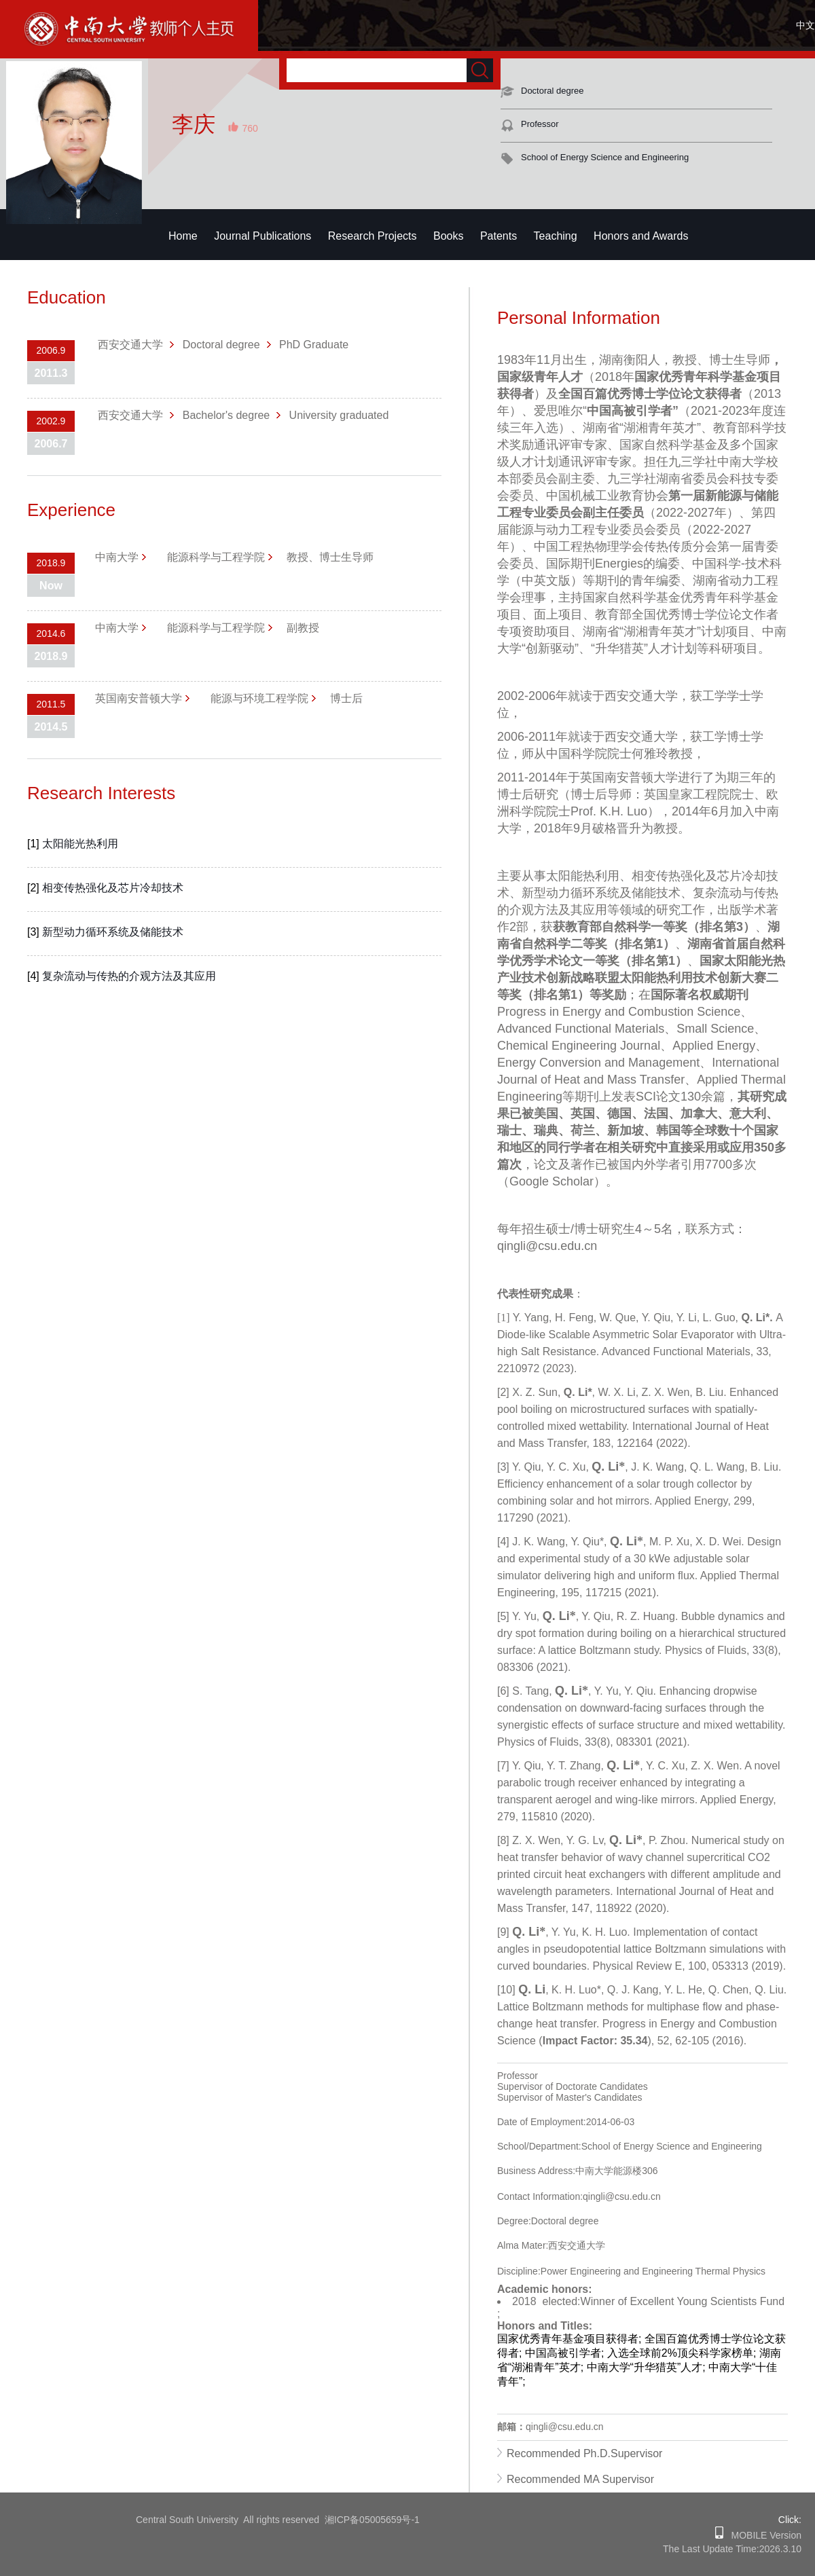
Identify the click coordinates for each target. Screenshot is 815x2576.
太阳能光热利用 (80, 843)
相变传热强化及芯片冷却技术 (112, 888)
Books (448, 236)
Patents (498, 236)
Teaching (555, 236)
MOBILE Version (762, 2535)
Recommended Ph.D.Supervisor (584, 2453)
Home (183, 236)
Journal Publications (262, 236)
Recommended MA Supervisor (580, 2479)
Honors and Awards (641, 236)
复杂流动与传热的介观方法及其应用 (129, 976)
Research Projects (372, 236)
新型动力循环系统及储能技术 (112, 932)
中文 (805, 25)
